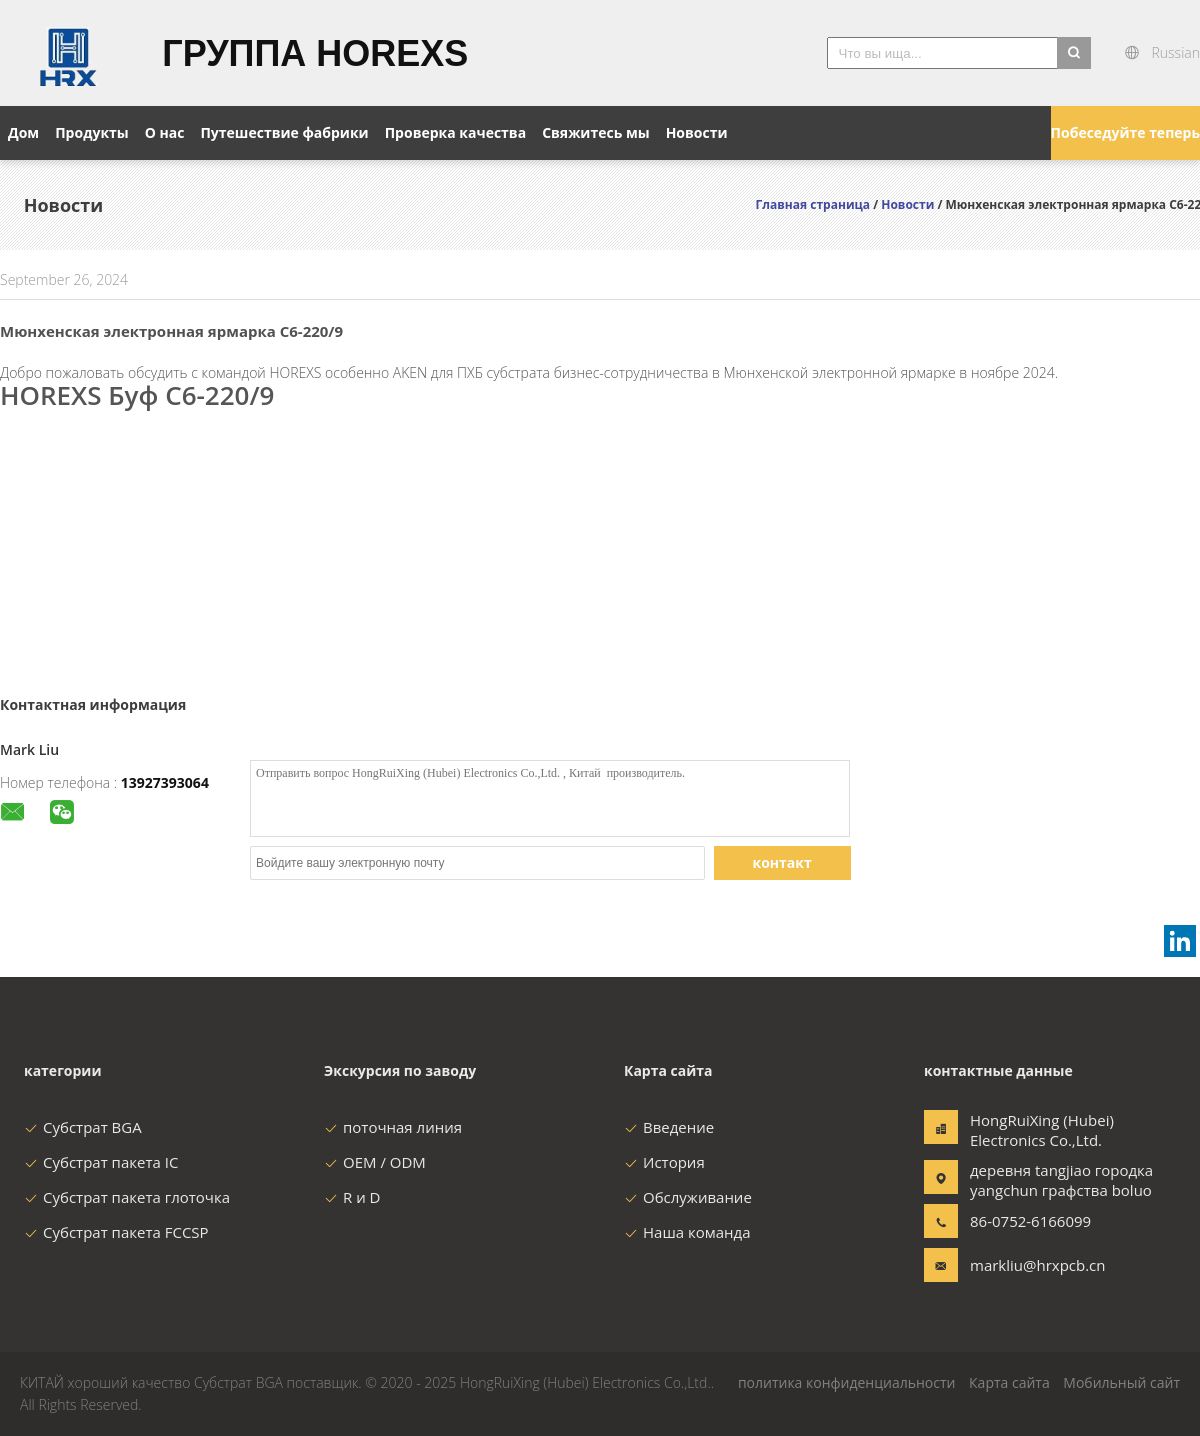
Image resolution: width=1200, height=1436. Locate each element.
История (664, 1162)
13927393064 (165, 782)
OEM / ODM (375, 1162)
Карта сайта (1009, 1382)
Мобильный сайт (1121, 1382)
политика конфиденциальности (847, 1382)
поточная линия (393, 1127)
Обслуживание (688, 1197)
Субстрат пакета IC (101, 1162)
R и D (352, 1197)
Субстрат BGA (83, 1127)
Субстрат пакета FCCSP (116, 1232)
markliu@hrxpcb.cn (1033, 1265)
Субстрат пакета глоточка (127, 1197)
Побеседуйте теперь (1125, 132)
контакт (782, 862)
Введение (669, 1127)
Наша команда (687, 1232)
